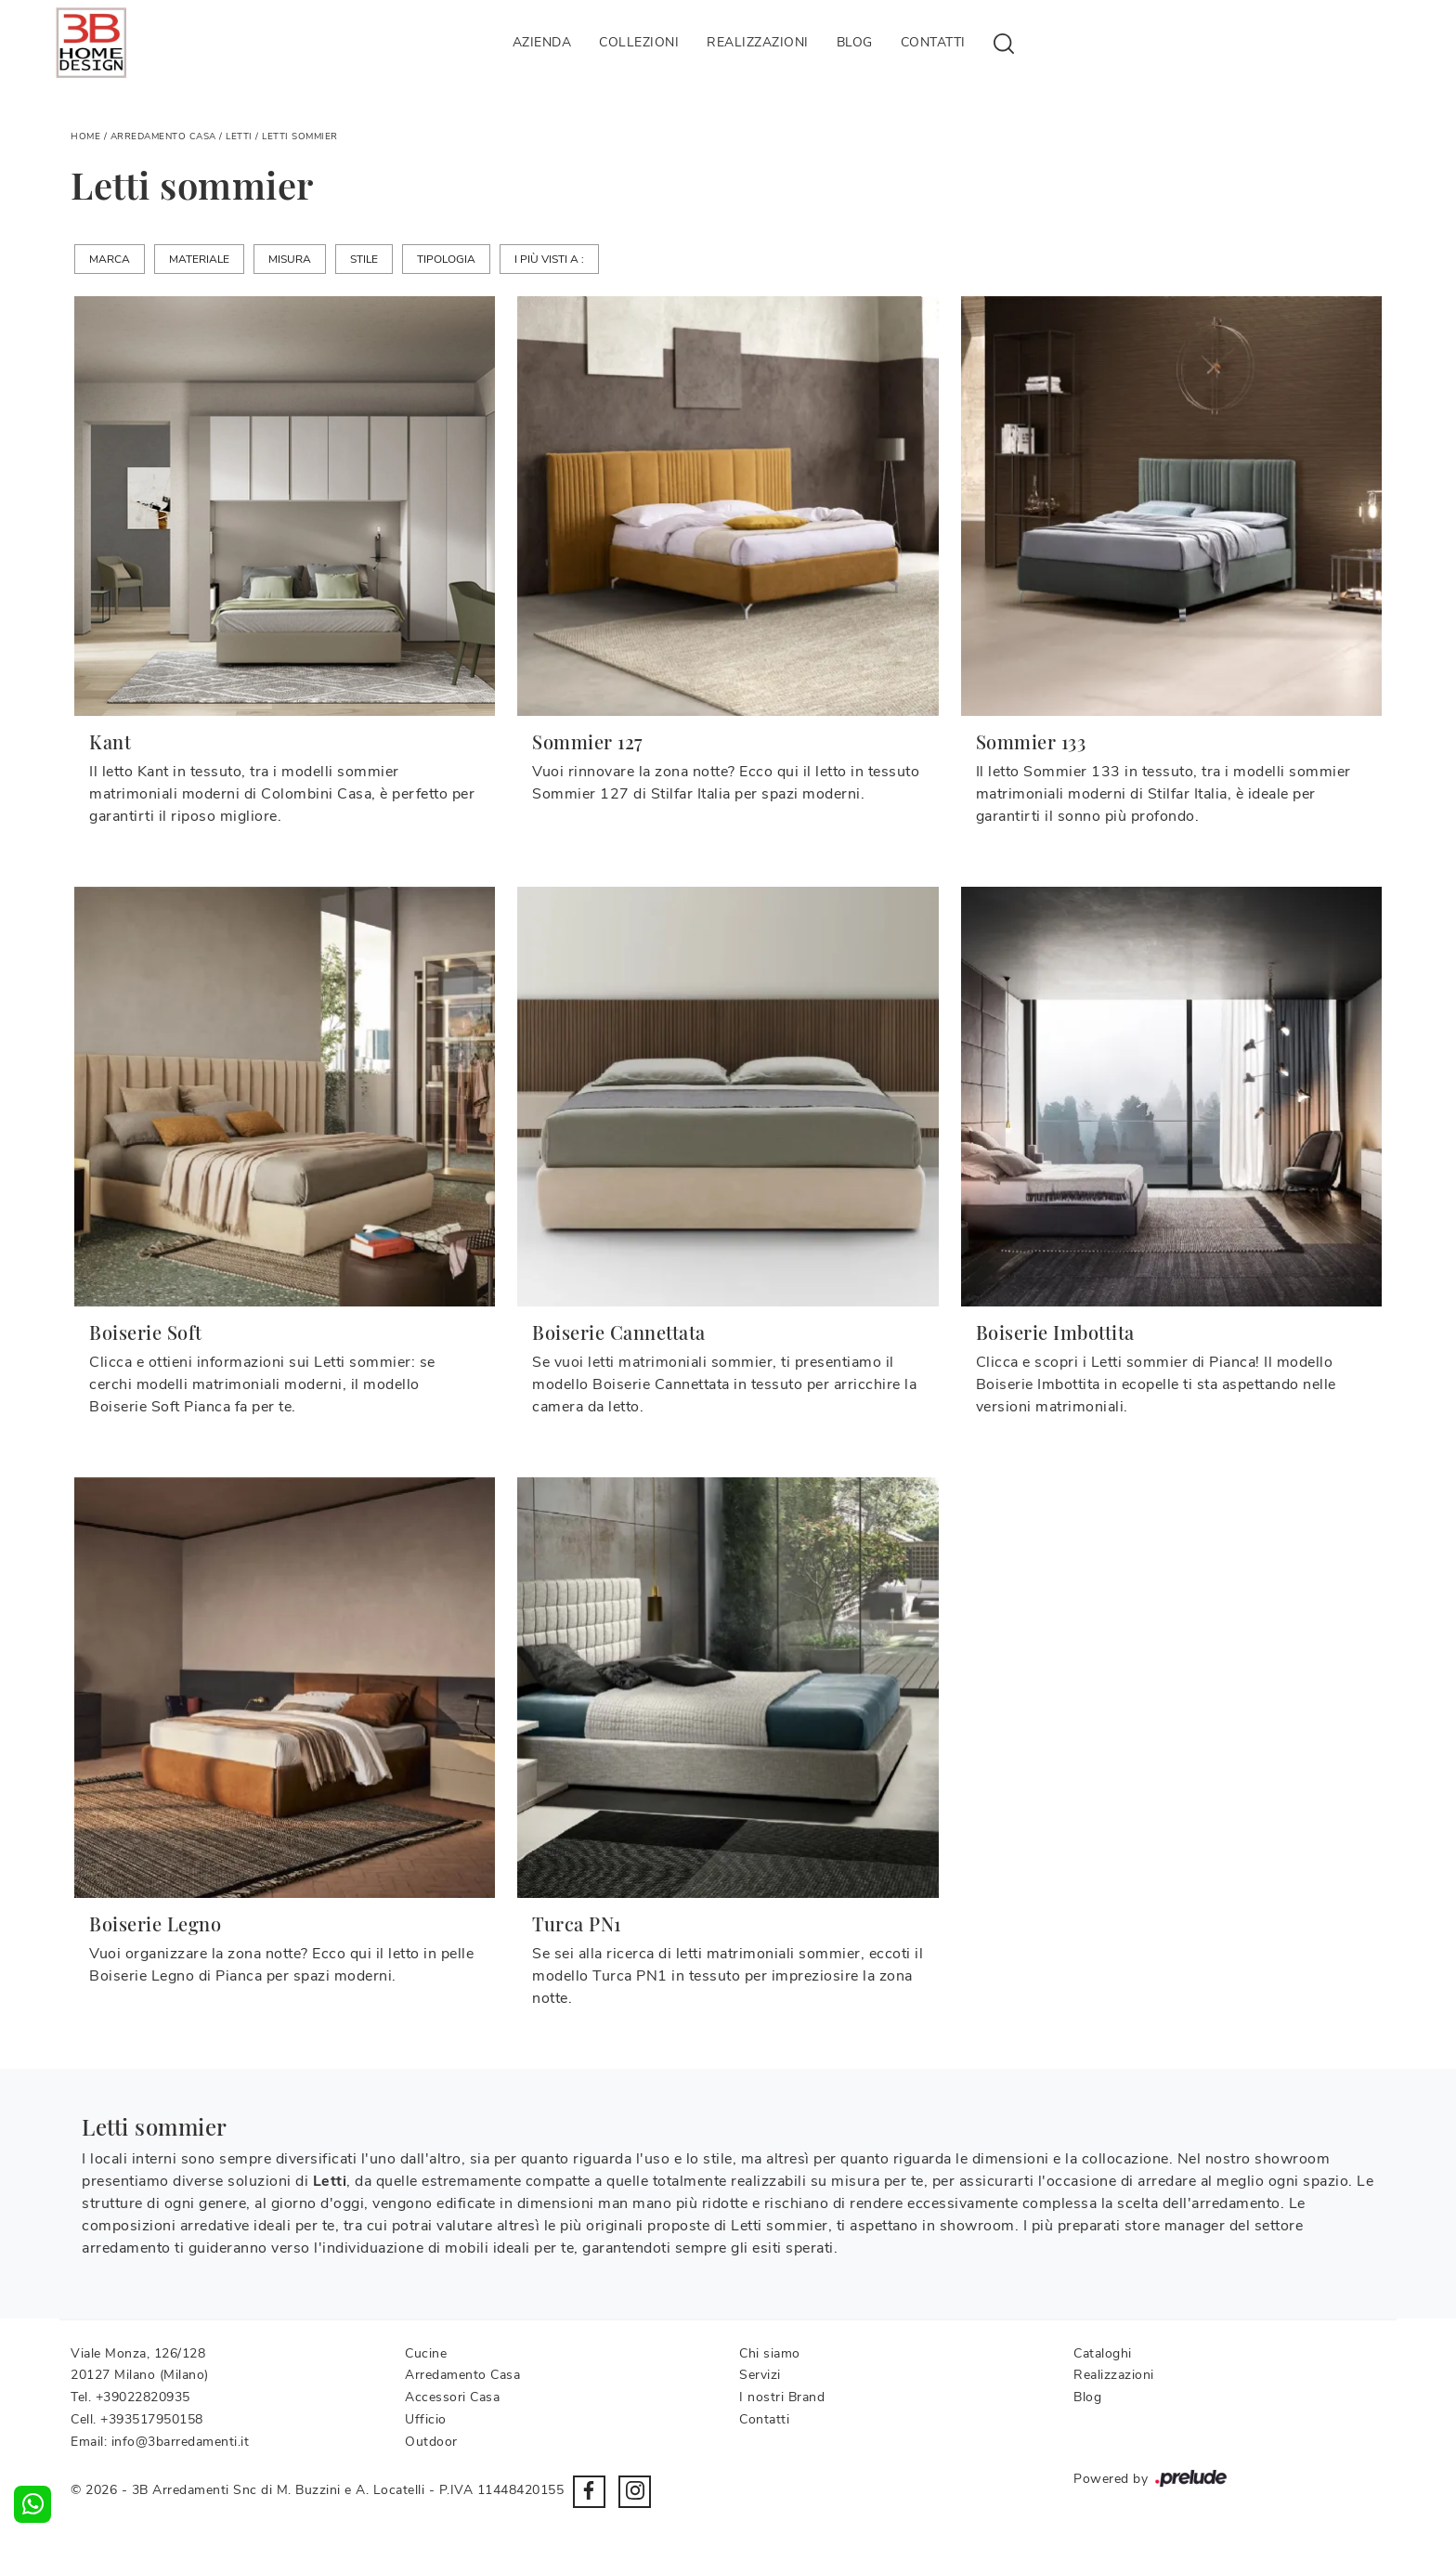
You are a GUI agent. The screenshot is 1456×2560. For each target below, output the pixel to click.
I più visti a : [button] (549, 259)
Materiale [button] (199, 259)
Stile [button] (364, 259)
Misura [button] (289, 259)
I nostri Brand (782, 2397)
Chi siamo (769, 2353)
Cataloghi (1102, 2353)
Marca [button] (109, 259)
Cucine (426, 2353)
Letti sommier (300, 136)
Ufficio (426, 2419)
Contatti (933, 42)
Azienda (542, 42)
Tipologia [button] (446, 259)
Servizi (760, 2375)
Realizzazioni (758, 42)
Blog (855, 42)
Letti (239, 136)
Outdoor (431, 2441)
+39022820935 (143, 2397)
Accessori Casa (452, 2397)
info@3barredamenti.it (180, 2441)
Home (85, 136)
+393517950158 (151, 2419)
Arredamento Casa (163, 136)
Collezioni (639, 42)
